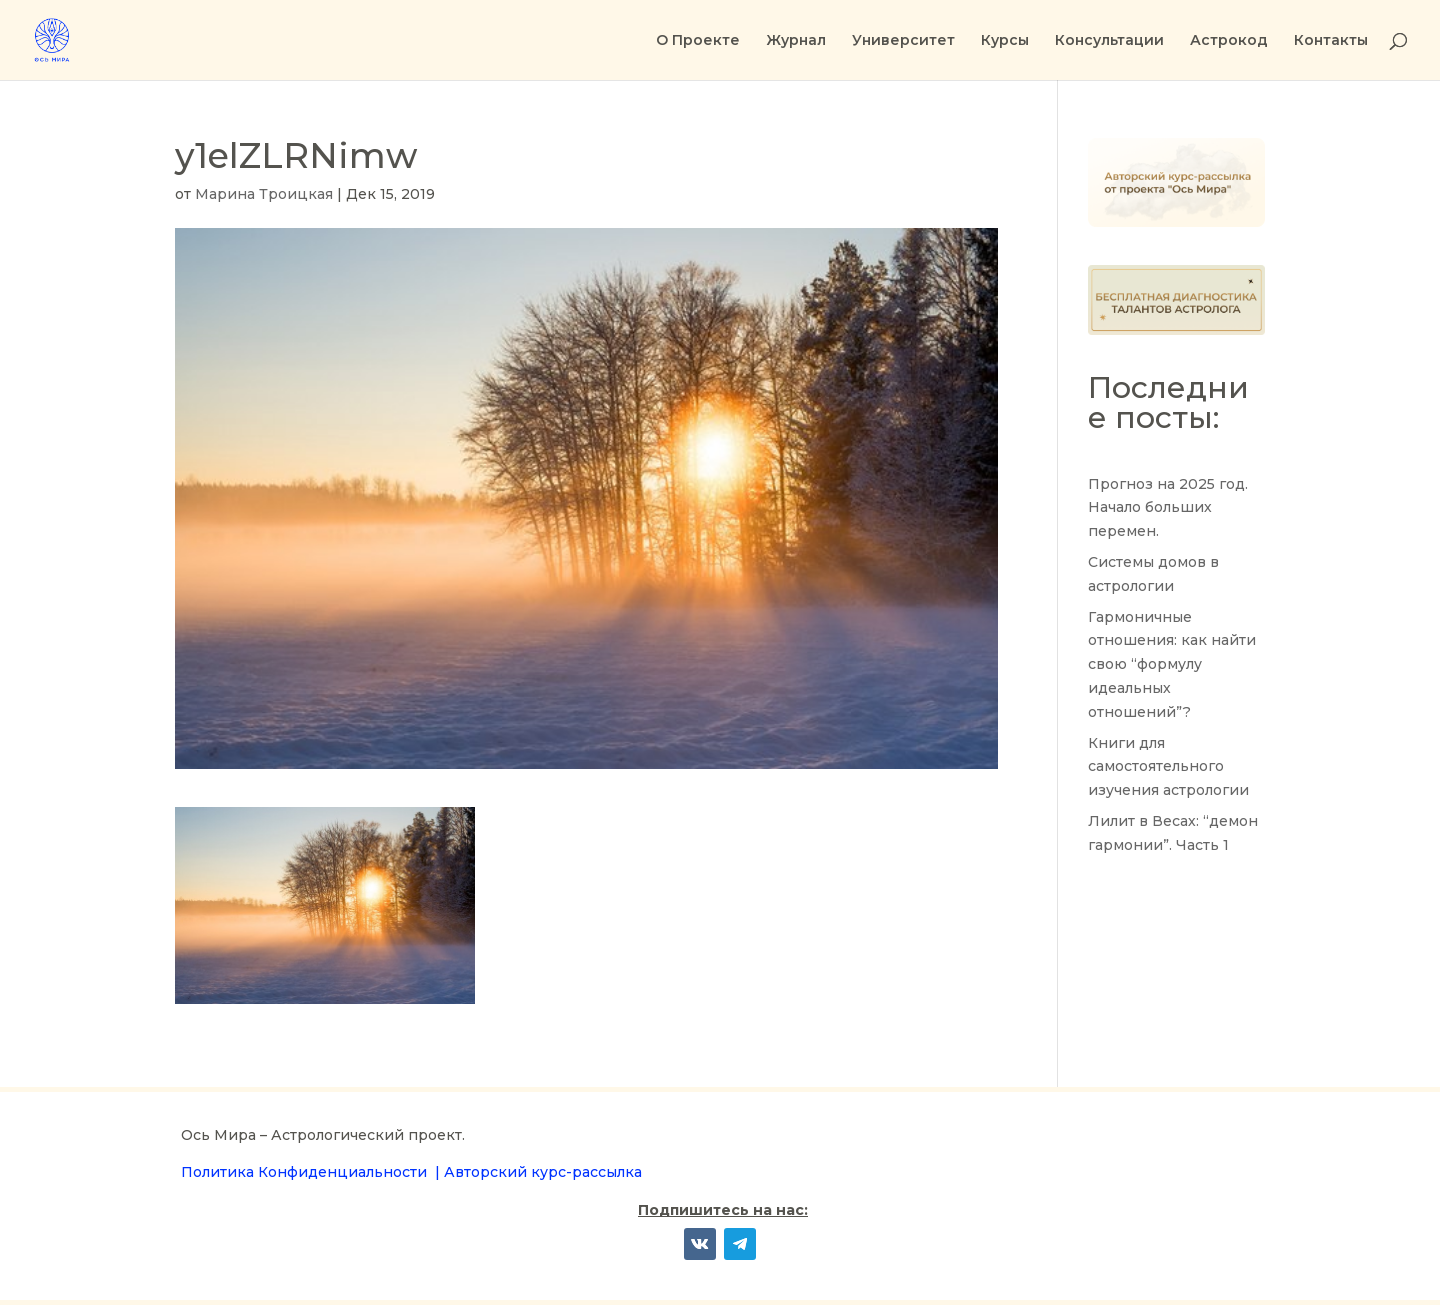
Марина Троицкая (264, 194)
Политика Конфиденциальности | (312, 1172)
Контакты (1331, 41)
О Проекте (698, 41)
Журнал (796, 41)
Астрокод (1229, 41)
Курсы (1005, 41)
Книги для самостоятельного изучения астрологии (1168, 767)
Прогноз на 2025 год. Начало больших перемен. (1168, 508)
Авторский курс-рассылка (543, 1172)
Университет (903, 41)
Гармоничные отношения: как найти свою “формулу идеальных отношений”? (1172, 664)
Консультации (1109, 41)
